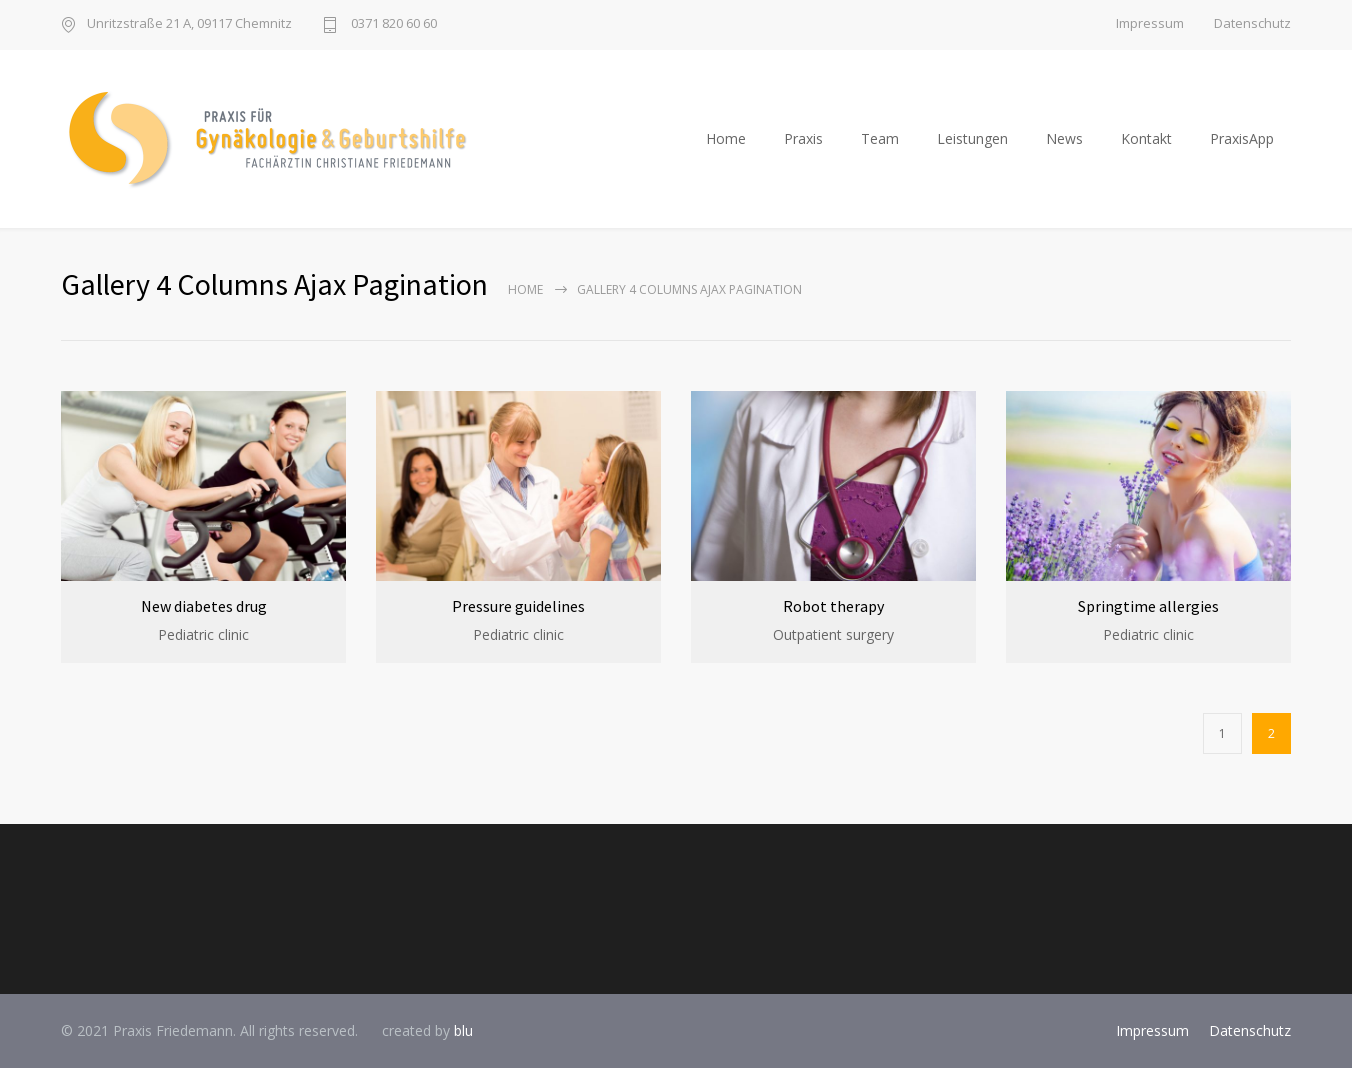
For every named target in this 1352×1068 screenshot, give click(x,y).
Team (880, 138)
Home (726, 138)
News (1064, 138)
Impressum (1150, 23)
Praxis (803, 138)
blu (463, 1030)
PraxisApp (1242, 138)
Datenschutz (1252, 23)
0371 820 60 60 (392, 24)
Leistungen (972, 138)
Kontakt (1146, 138)
